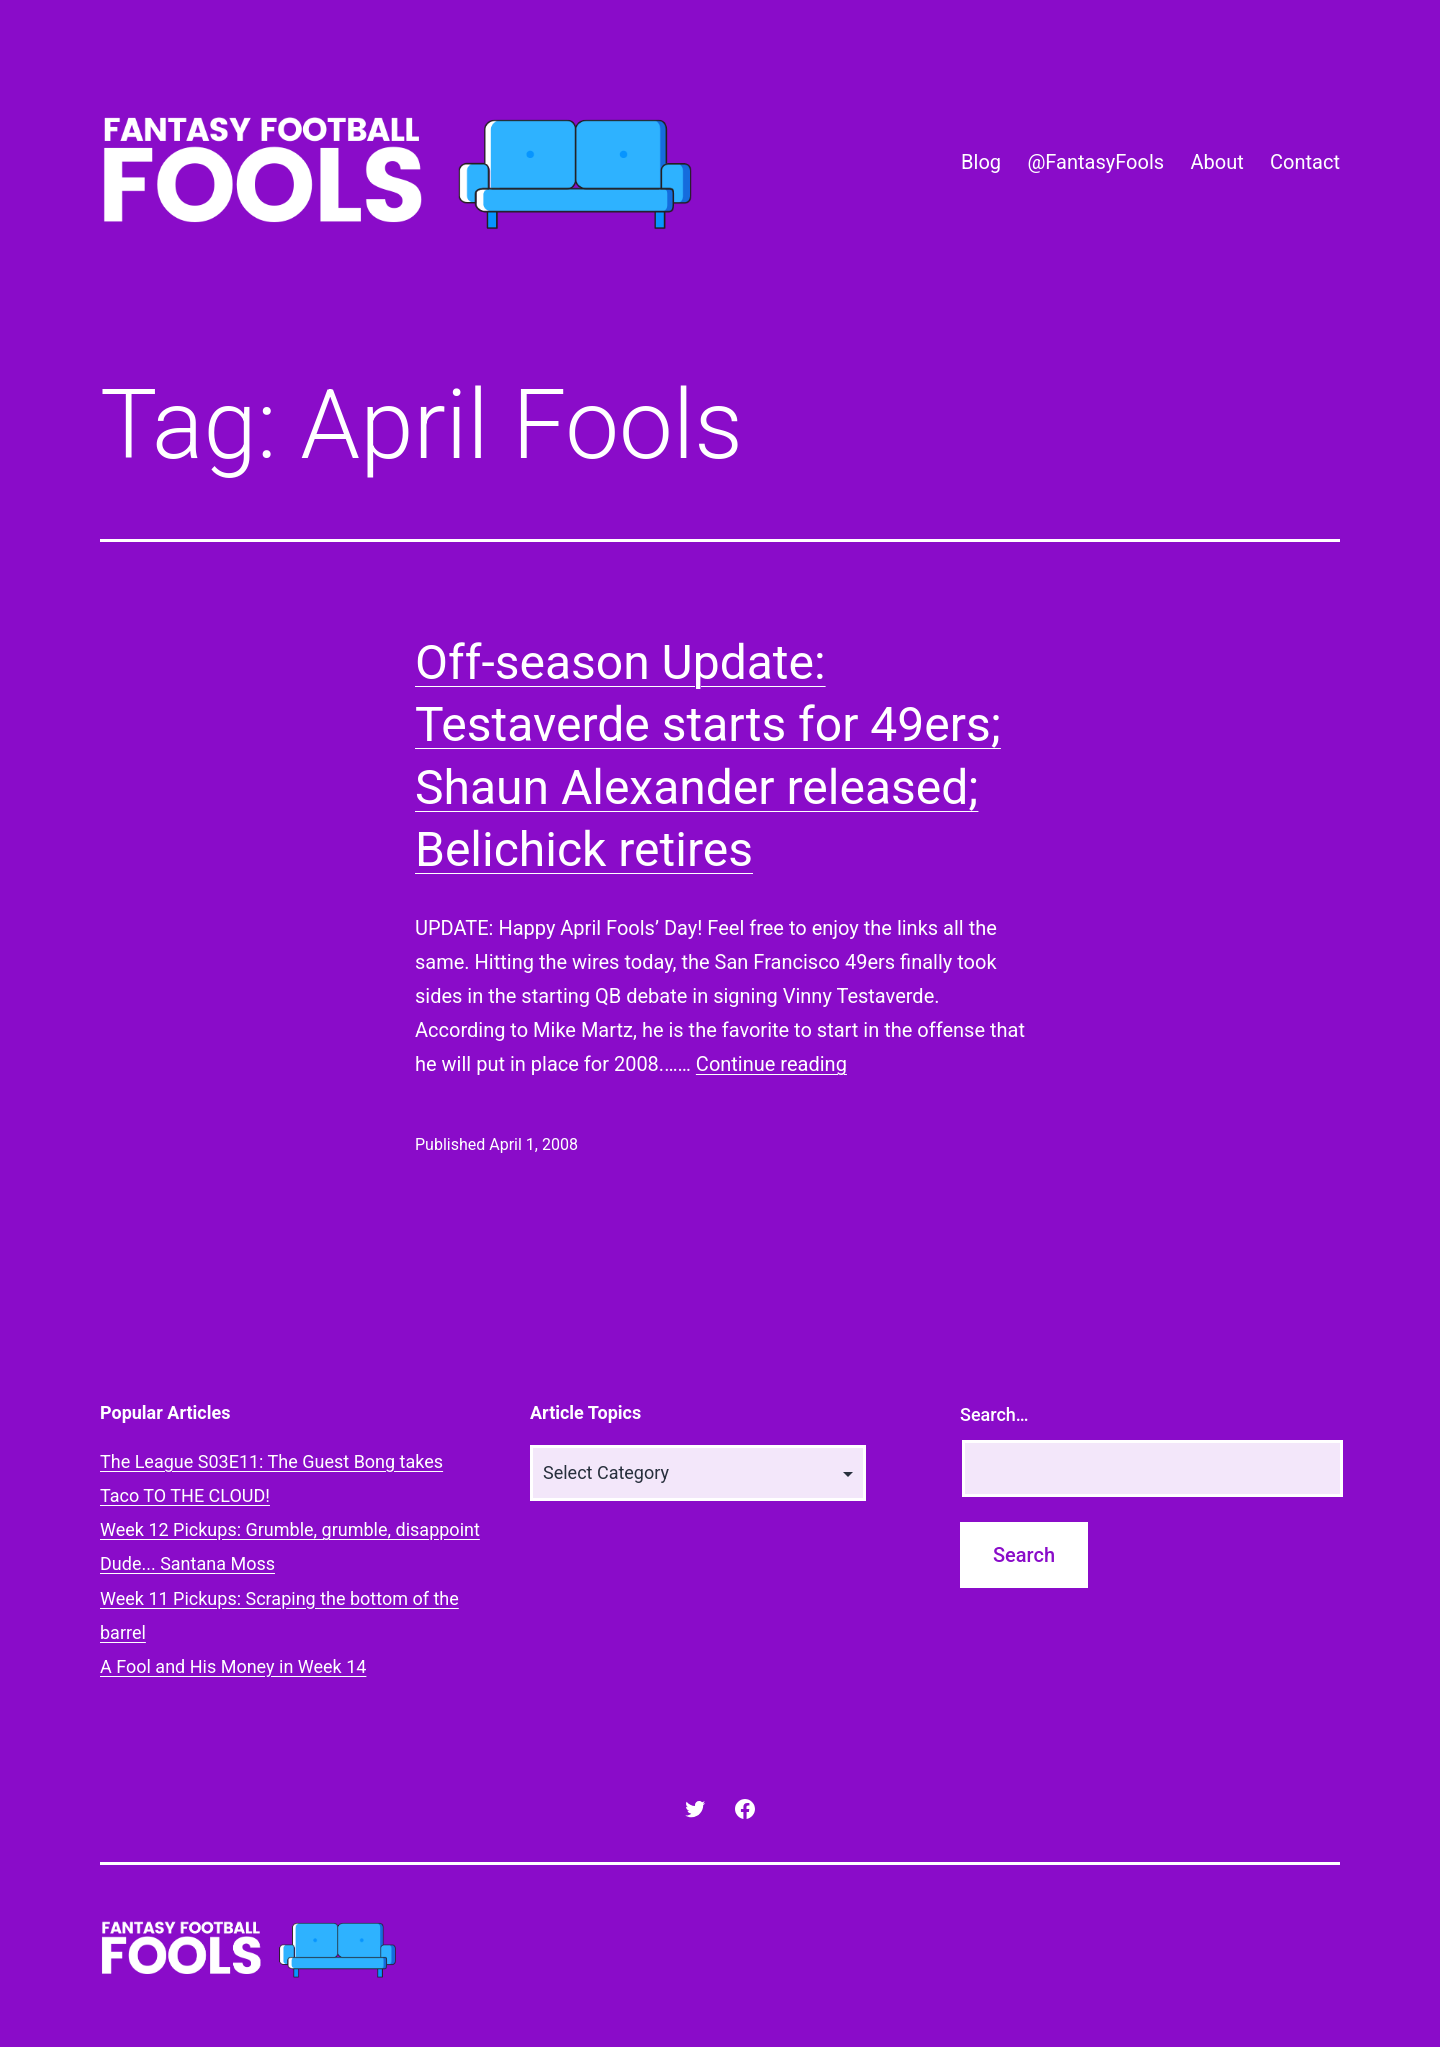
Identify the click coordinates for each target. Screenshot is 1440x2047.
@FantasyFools (1095, 162)
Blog (981, 162)
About (1216, 162)
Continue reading (771, 1064)
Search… (994, 1414)
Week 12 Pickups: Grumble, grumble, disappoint (290, 1529)
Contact (1305, 162)
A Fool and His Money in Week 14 (233, 1666)
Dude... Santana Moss (187, 1563)
